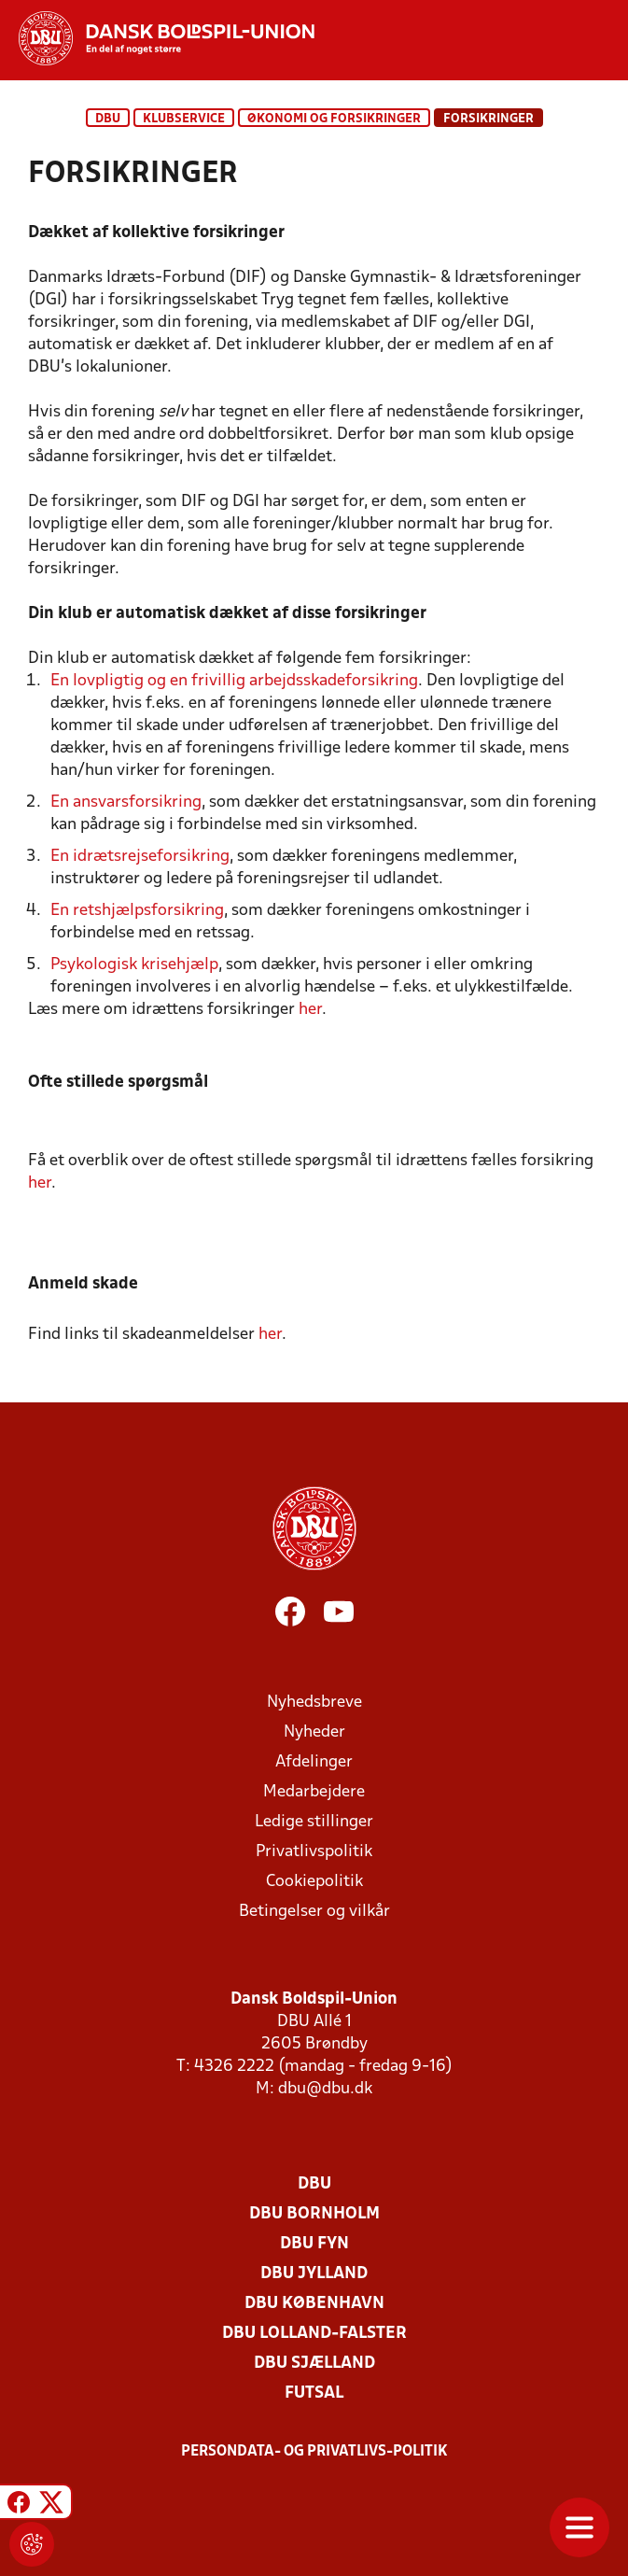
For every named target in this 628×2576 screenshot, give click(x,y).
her (310, 1010)
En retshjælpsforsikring (137, 911)
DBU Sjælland (314, 2364)
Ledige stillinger (314, 1822)
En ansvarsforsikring (126, 802)
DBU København (314, 2304)
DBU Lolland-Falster (314, 2334)
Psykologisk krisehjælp (134, 965)
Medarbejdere (314, 1792)
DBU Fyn (314, 2244)
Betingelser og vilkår (314, 1912)
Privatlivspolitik (314, 1852)
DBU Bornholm (314, 2214)
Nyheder (314, 1732)
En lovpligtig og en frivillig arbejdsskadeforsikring (234, 681)
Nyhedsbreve (314, 1702)
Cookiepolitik (314, 1882)
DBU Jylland (314, 2274)
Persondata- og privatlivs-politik (314, 2451)
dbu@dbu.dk (325, 2089)
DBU (107, 119)
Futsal (314, 2393)
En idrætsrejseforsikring (140, 857)
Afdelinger (314, 1762)
